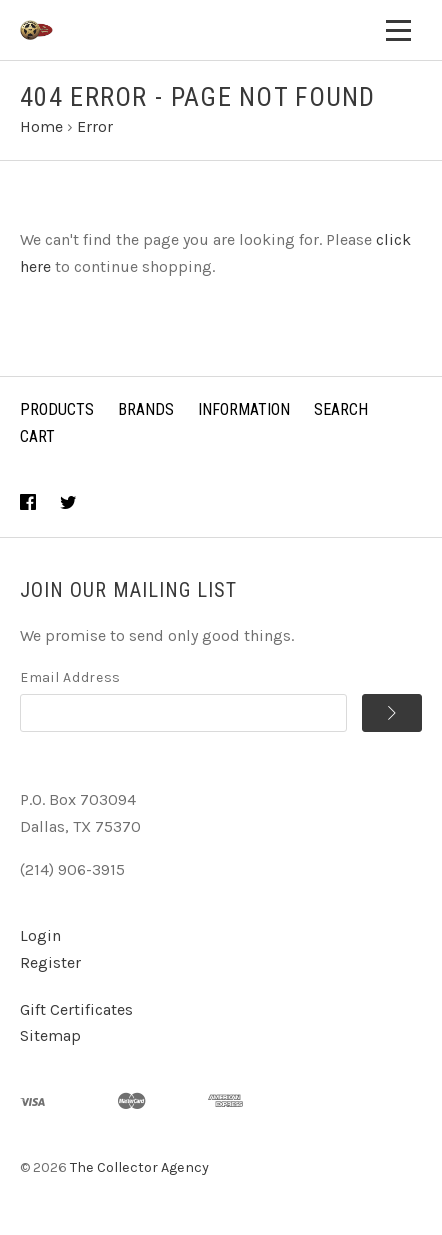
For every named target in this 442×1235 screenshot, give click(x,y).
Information (244, 409)
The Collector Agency (139, 1167)
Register (50, 962)
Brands (146, 409)
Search (341, 409)
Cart (37, 436)
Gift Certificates (76, 1009)
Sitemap (50, 1035)
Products (57, 409)
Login (40, 935)
